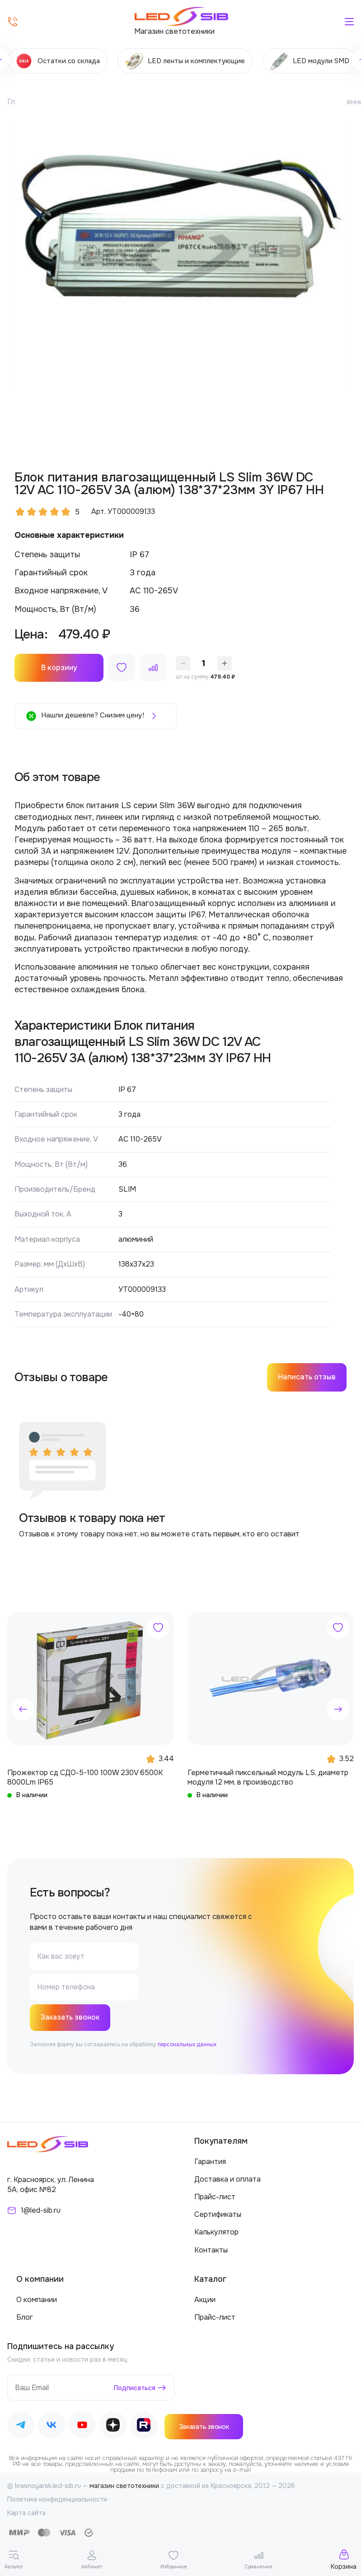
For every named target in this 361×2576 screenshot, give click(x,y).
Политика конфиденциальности (57, 2500)
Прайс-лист (214, 2197)
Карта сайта (26, 2513)
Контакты (211, 2250)
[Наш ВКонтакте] (51, 2427)
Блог (24, 2318)
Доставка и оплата (227, 2180)
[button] (23, 1709)
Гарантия (210, 2162)
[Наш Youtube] (82, 2427)
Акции (205, 2300)
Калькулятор (216, 2233)
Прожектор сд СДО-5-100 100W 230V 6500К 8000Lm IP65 (85, 1777)
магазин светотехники (124, 2487)
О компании (36, 2300)
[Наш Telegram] (20, 2427)
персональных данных (187, 2045)
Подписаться (134, 2389)
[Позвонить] (12, 21)
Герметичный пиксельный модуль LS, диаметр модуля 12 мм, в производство (268, 1777)
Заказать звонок (71, 2018)
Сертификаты (217, 2215)
